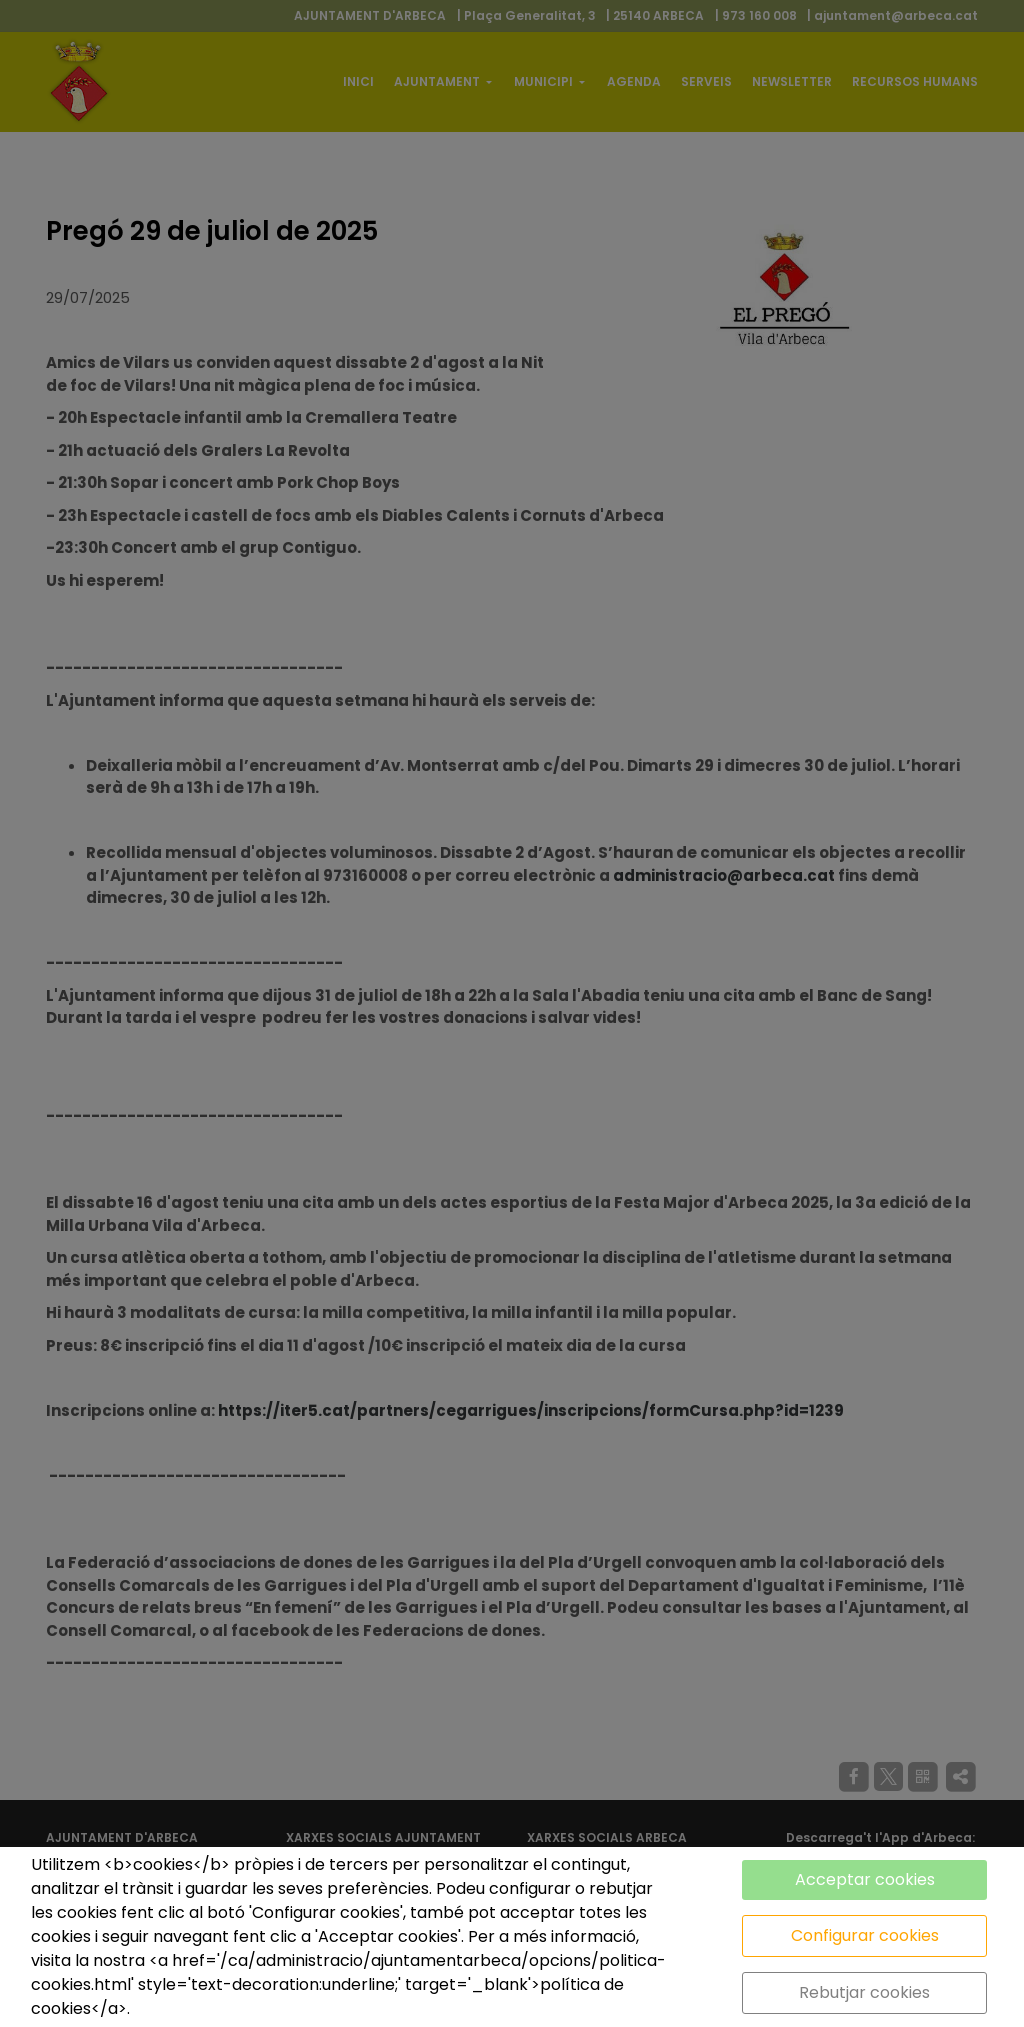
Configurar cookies (865, 1935)
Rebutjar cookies (864, 1992)
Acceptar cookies (865, 1879)
